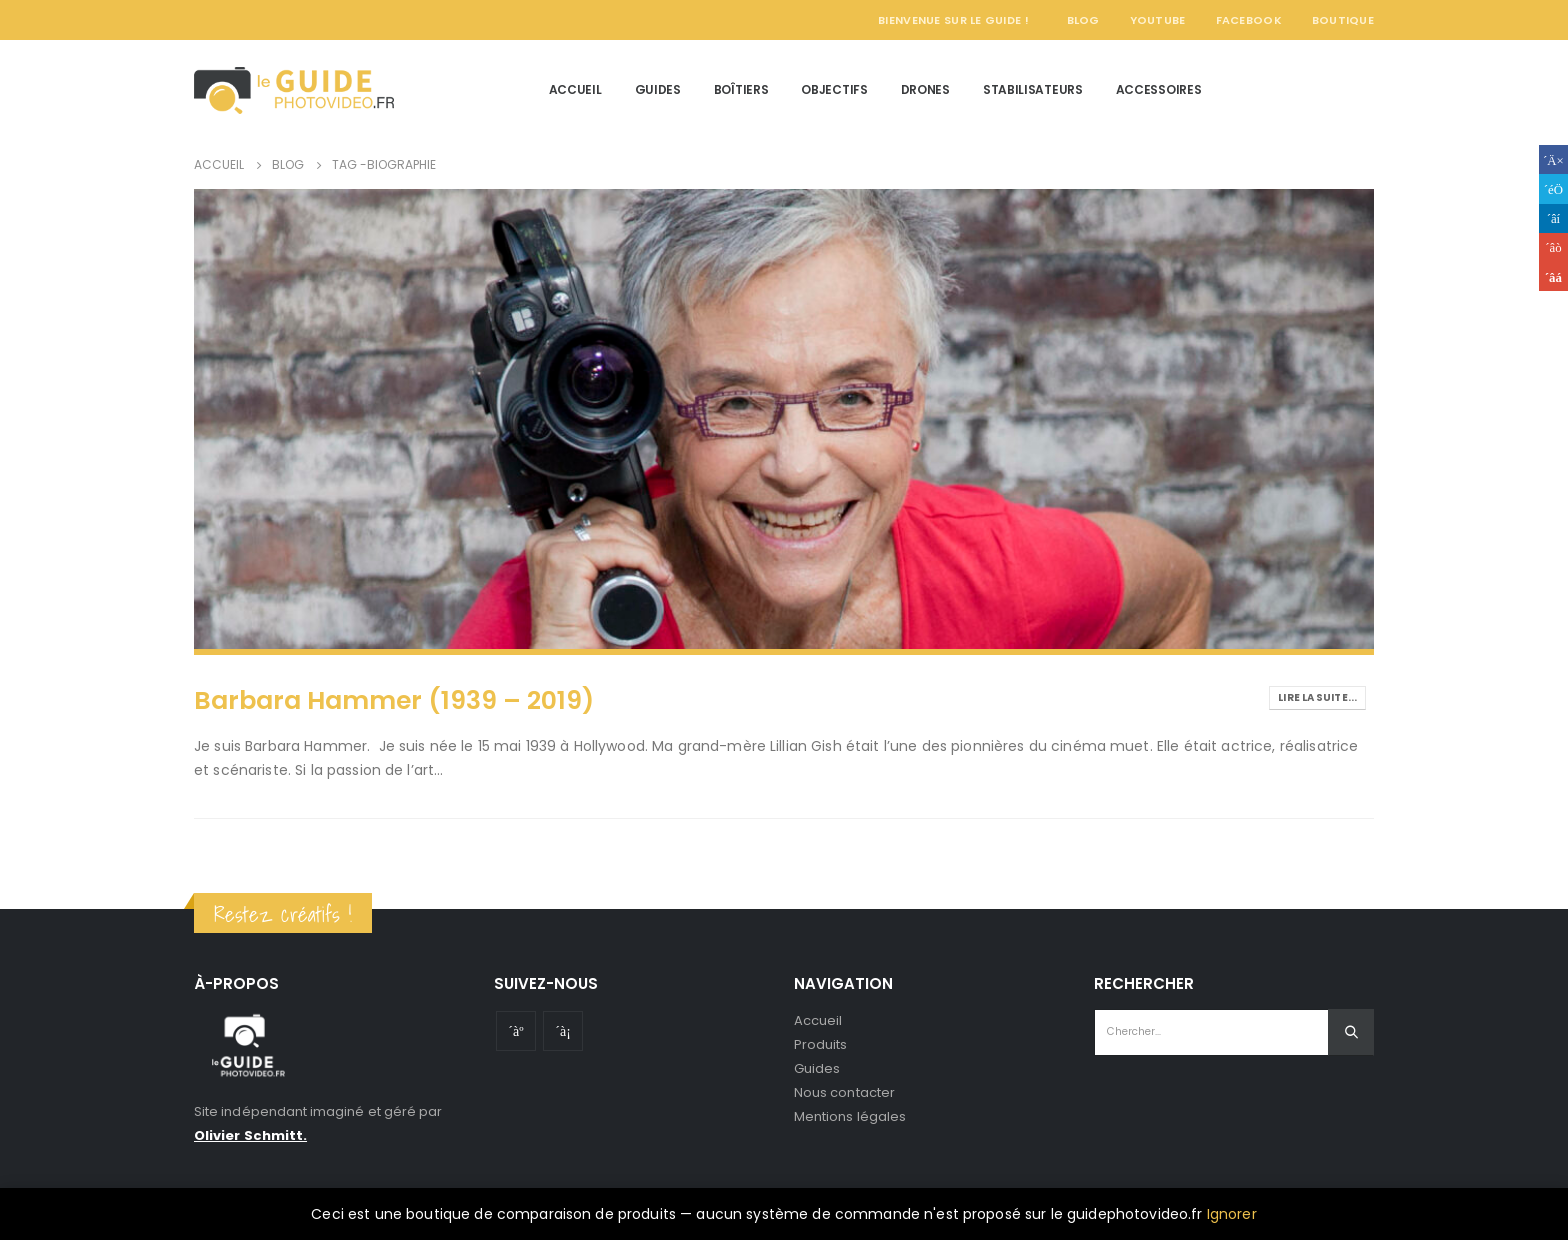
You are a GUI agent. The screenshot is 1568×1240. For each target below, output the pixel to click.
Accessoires (1159, 89)
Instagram (563, 1031)
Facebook (1249, 20)
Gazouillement (1553, 188)
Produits (821, 1044)
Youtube (516, 1031)
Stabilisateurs (1033, 89)
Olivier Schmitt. (250, 1135)
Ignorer (1232, 1214)
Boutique (1343, 20)
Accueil (575, 89)
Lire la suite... (1317, 697)
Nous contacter (844, 1092)
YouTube (1158, 20)
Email (1553, 276)
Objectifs (834, 89)
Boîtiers (741, 89)
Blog (1083, 20)
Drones (925, 89)
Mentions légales (850, 1116)
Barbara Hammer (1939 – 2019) (394, 700)
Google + (1553, 247)
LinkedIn (1553, 218)
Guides (658, 89)
